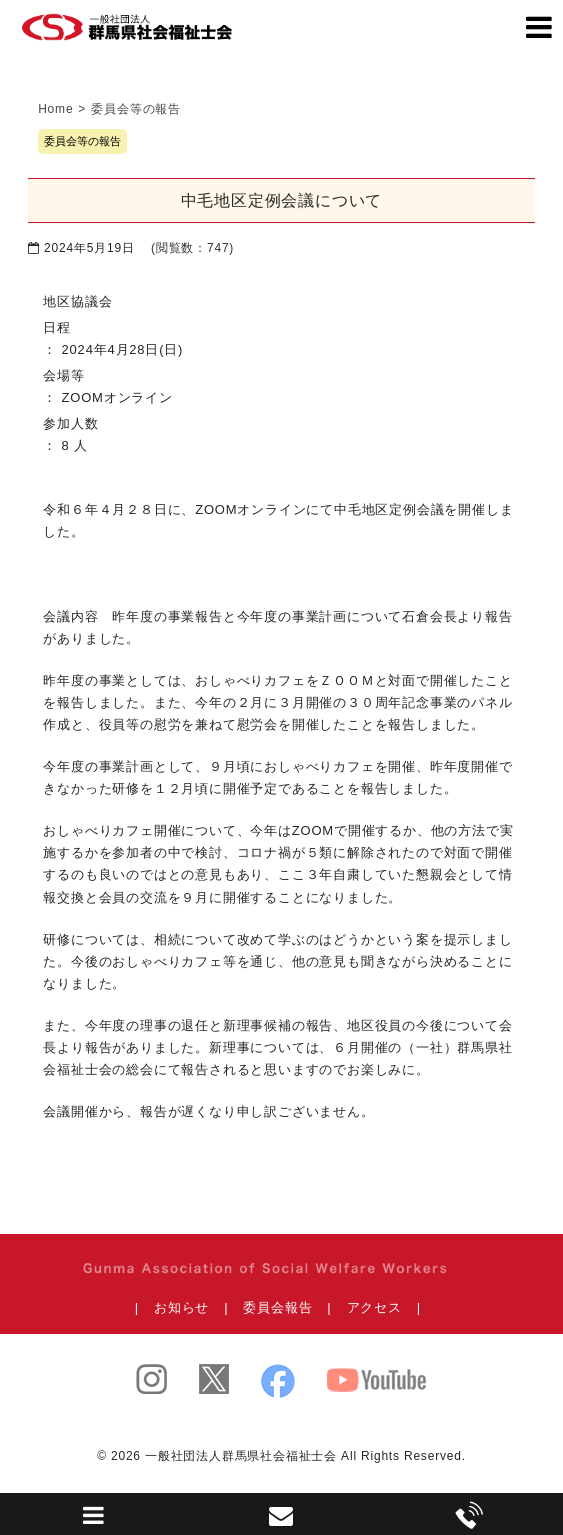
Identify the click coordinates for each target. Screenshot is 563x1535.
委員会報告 (277, 1307)
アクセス (374, 1307)
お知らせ (181, 1307)
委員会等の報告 (82, 141)
